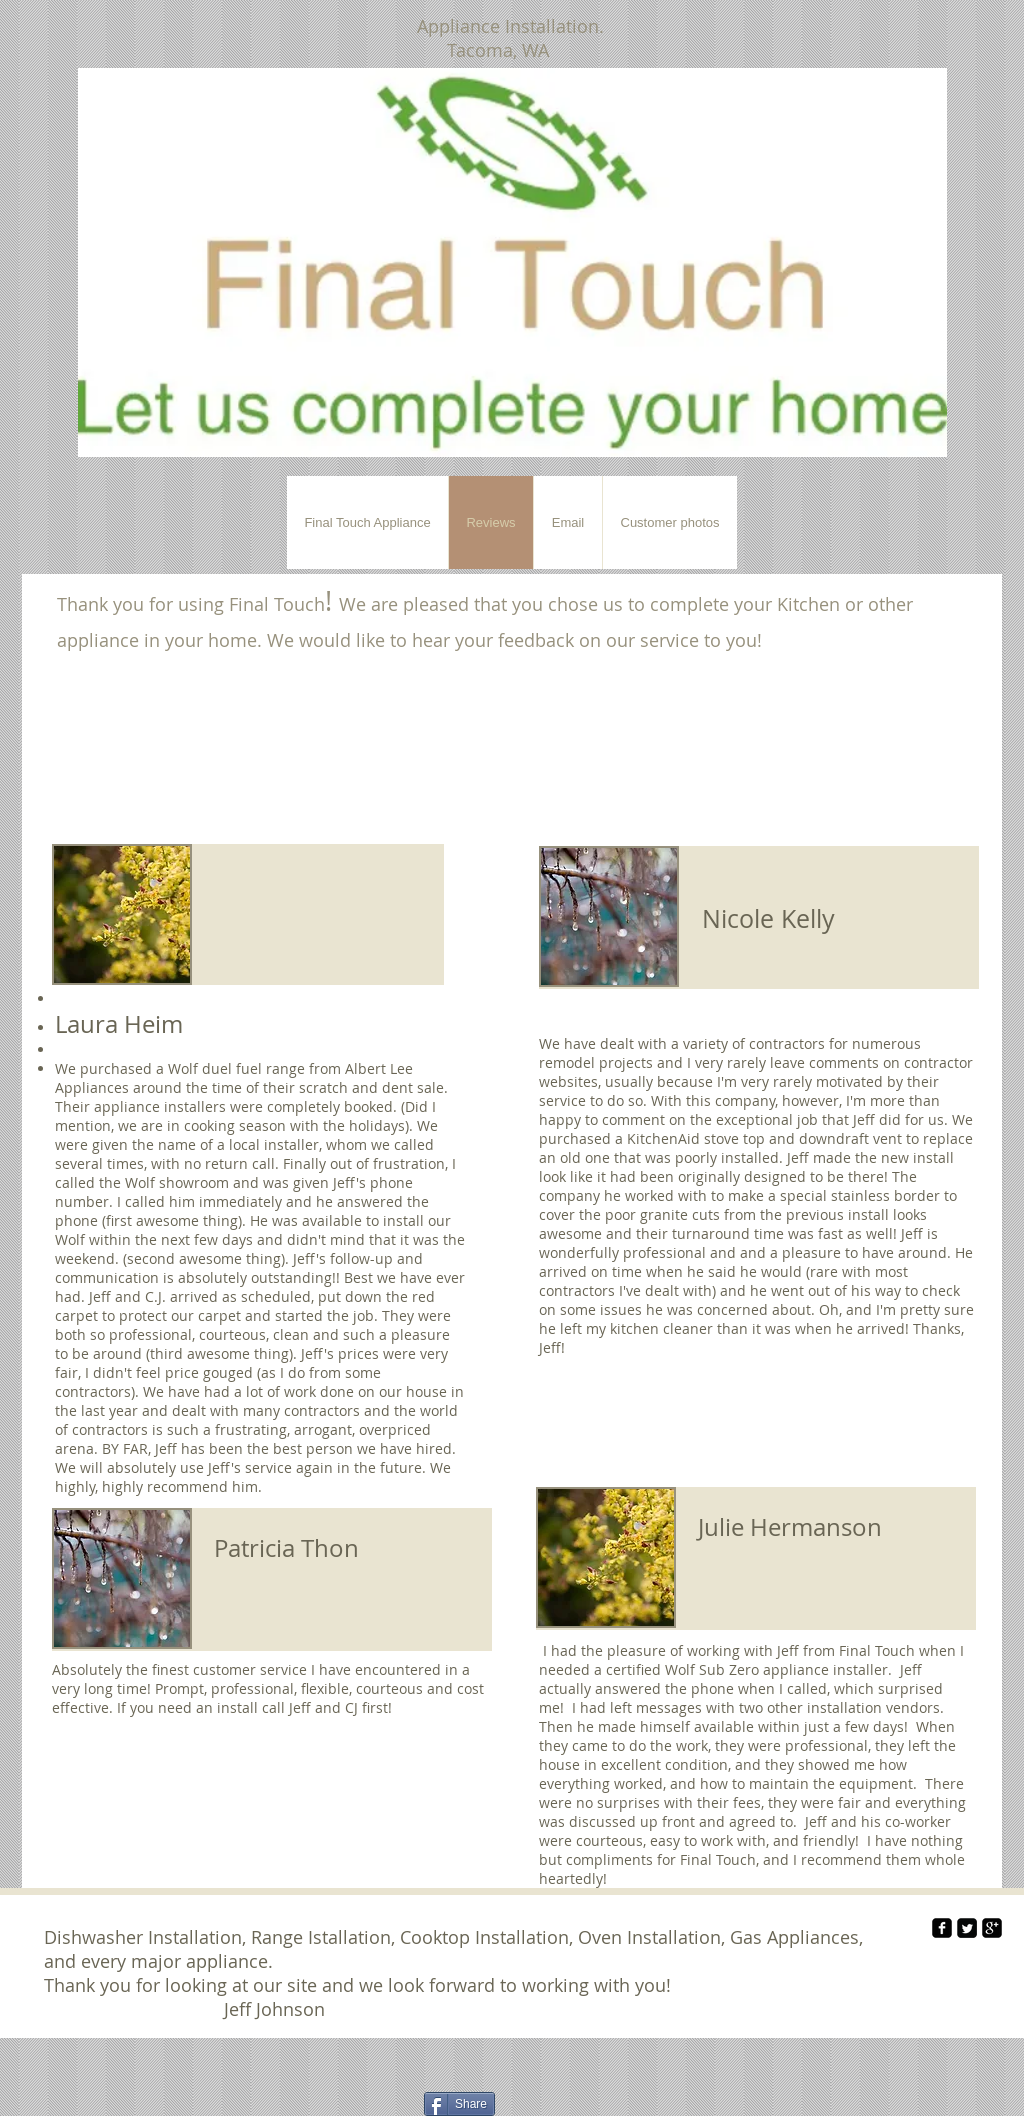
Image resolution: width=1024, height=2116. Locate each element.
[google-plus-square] (992, 1928)
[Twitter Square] (967, 1928)
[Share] (459, 2104)
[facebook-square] (942, 1928)
